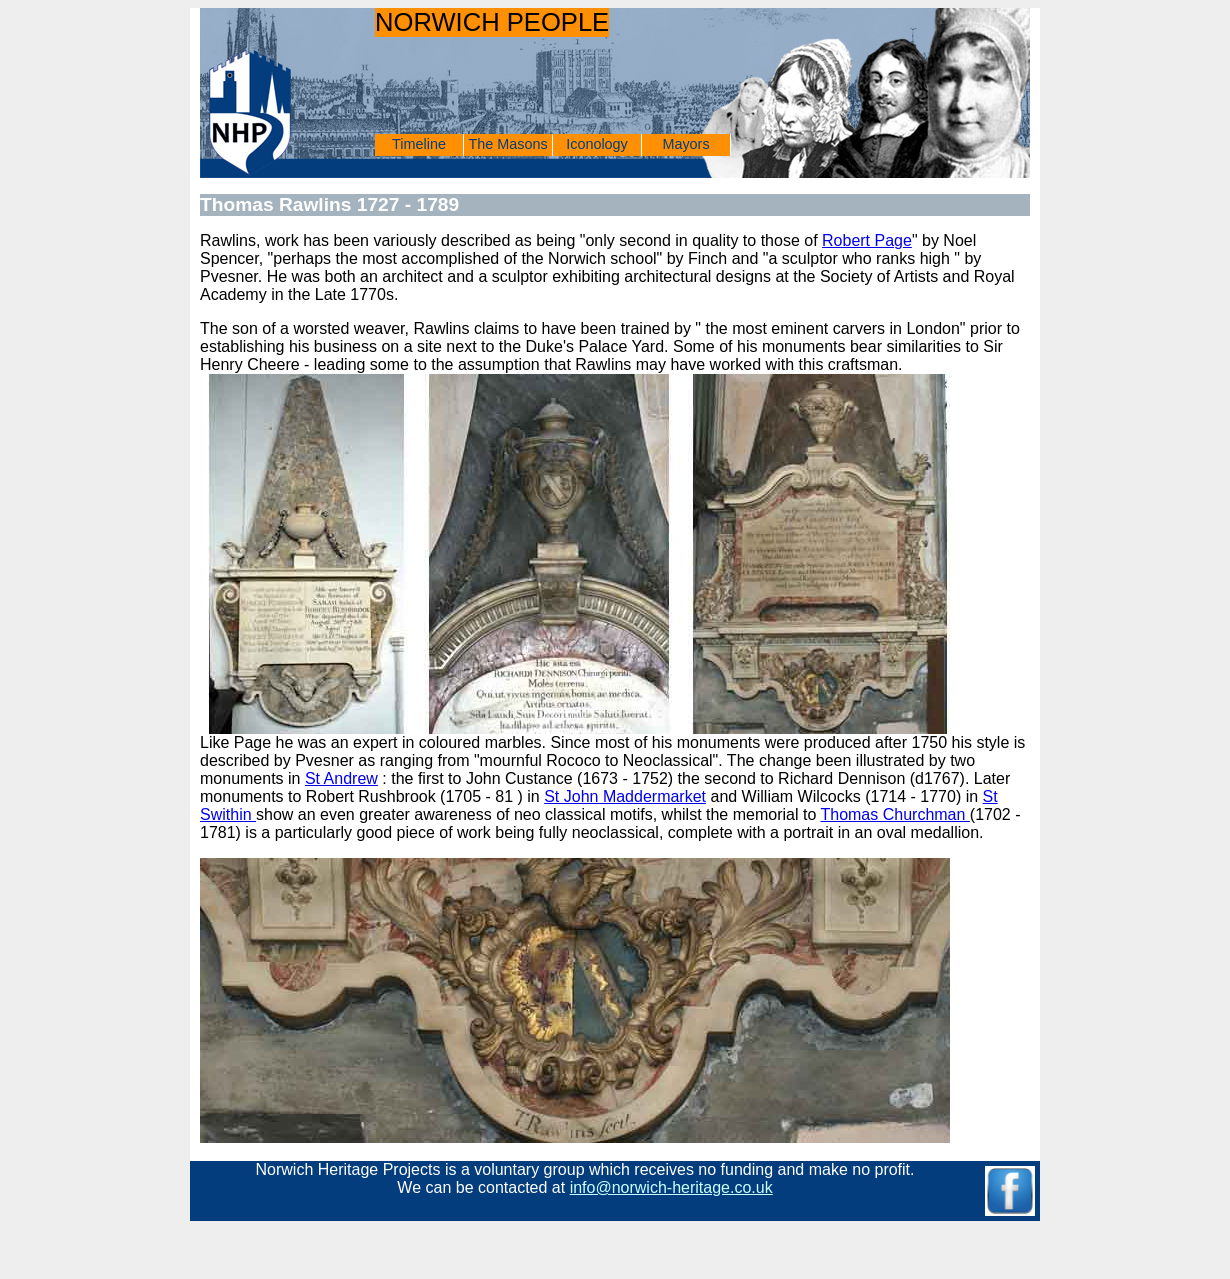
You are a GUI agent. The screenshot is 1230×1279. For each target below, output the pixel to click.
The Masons (507, 144)
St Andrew (341, 778)
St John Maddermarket (625, 796)
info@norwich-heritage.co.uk (671, 1187)
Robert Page (867, 240)
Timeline (419, 144)
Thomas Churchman (894, 814)
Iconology (597, 144)
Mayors (685, 144)
